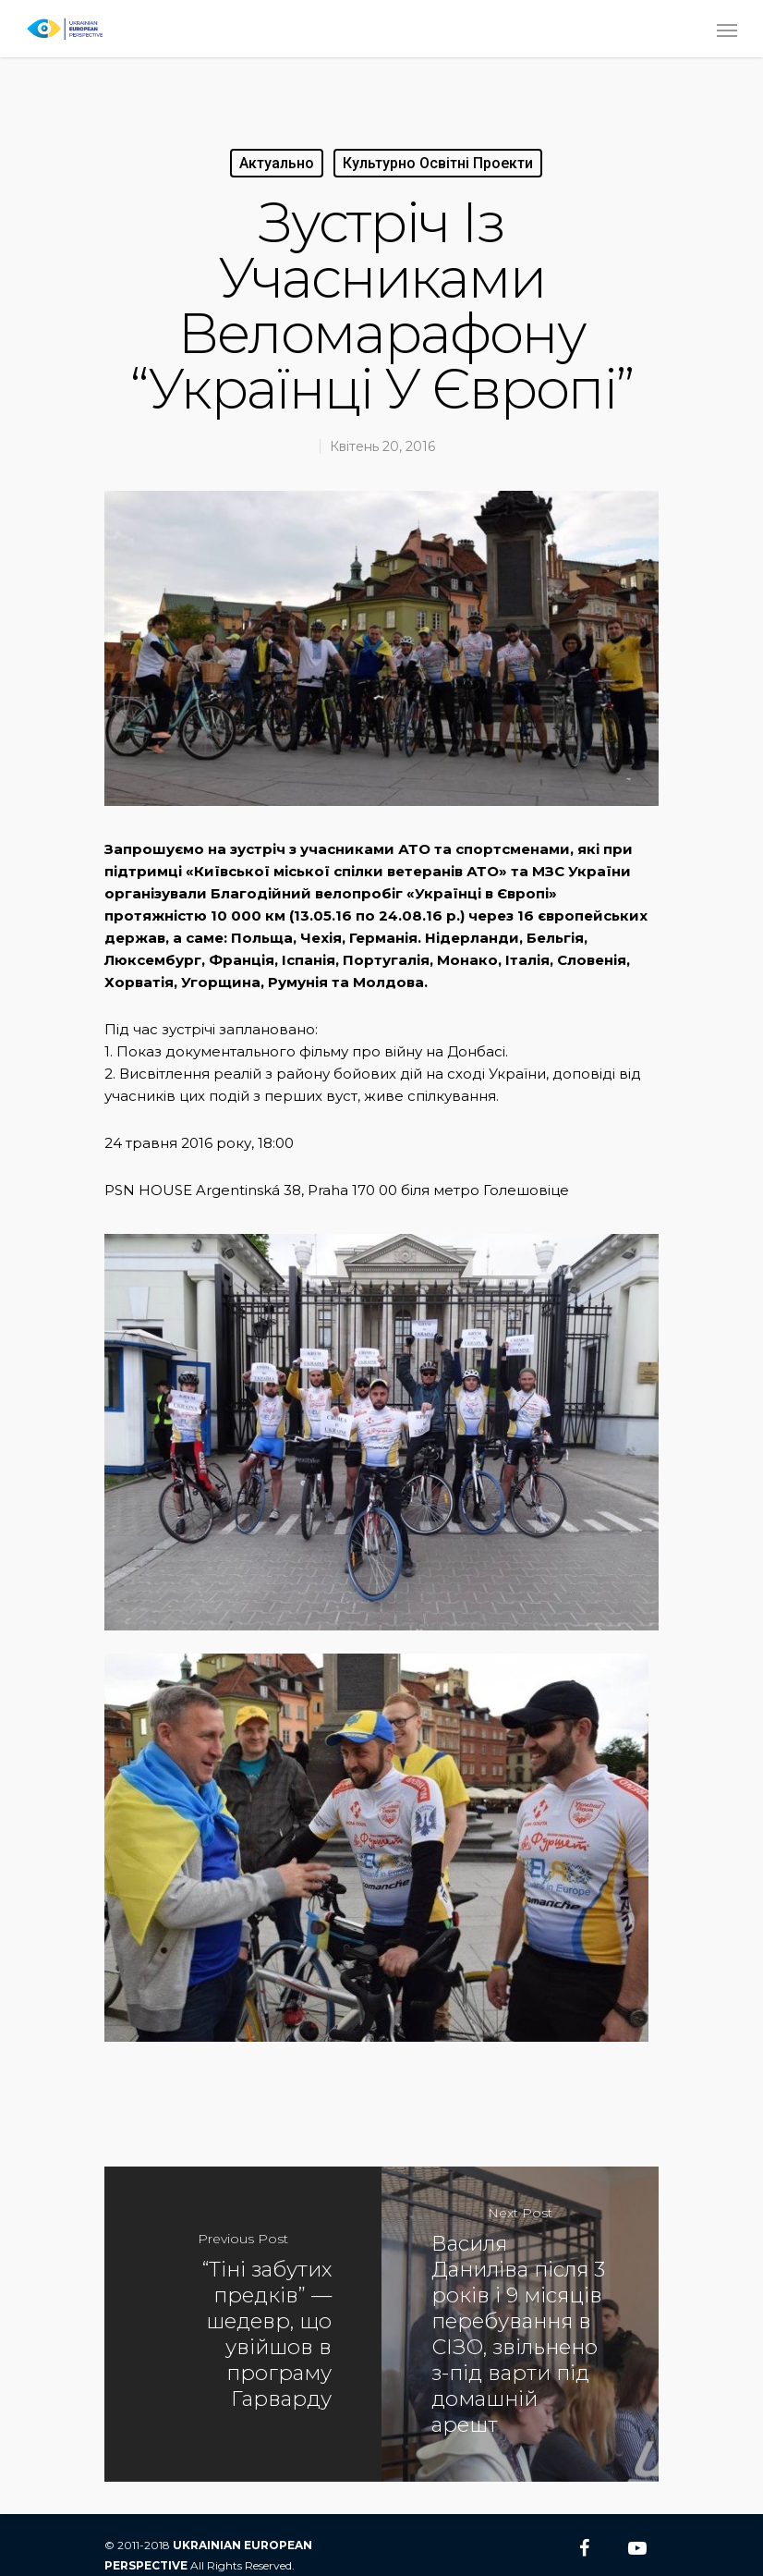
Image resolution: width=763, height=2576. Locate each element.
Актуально (276, 163)
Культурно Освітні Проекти (438, 163)
